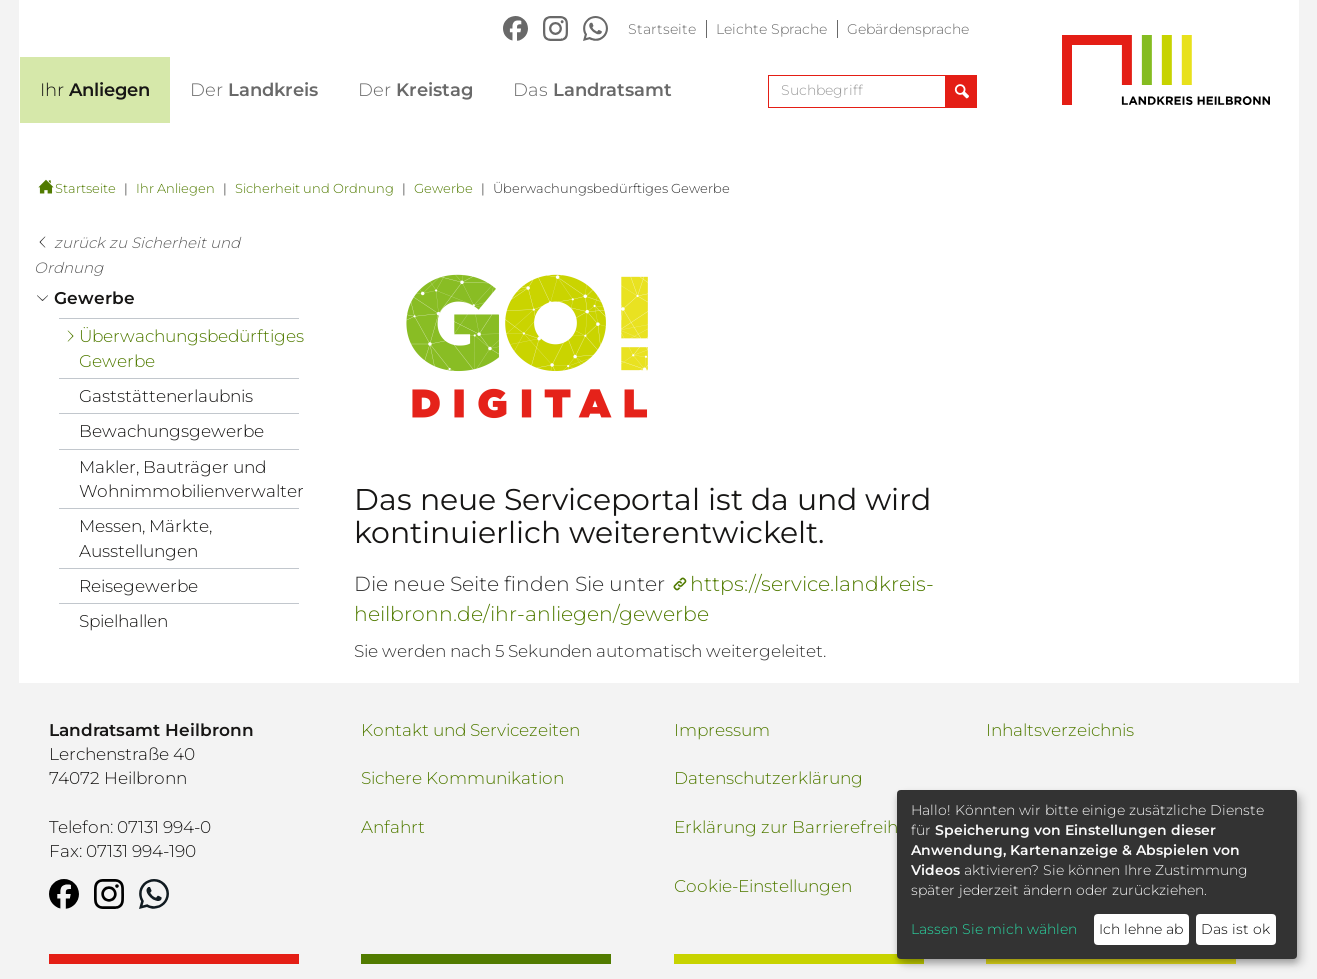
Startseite (662, 29)
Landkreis (254, 90)
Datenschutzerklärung (768, 778)
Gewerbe (443, 188)
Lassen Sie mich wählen (994, 929)
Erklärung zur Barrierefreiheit (796, 827)
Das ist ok (1235, 929)
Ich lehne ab (1141, 929)
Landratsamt (592, 90)
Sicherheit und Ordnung (314, 188)
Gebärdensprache (908, 29)
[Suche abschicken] (960, 91)
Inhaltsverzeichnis (1060, 730)
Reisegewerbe (138, 586)
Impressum (722, 730)
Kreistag (415, 90)
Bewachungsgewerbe (171, 431)
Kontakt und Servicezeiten (470, 730)
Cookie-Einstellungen (763, 886)
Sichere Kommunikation (462, 778)
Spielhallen (123, 621)
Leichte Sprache (771, 29)
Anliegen (95, 90)
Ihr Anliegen (175, 188)
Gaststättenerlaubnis (166, 396)
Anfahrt (393, 827)
